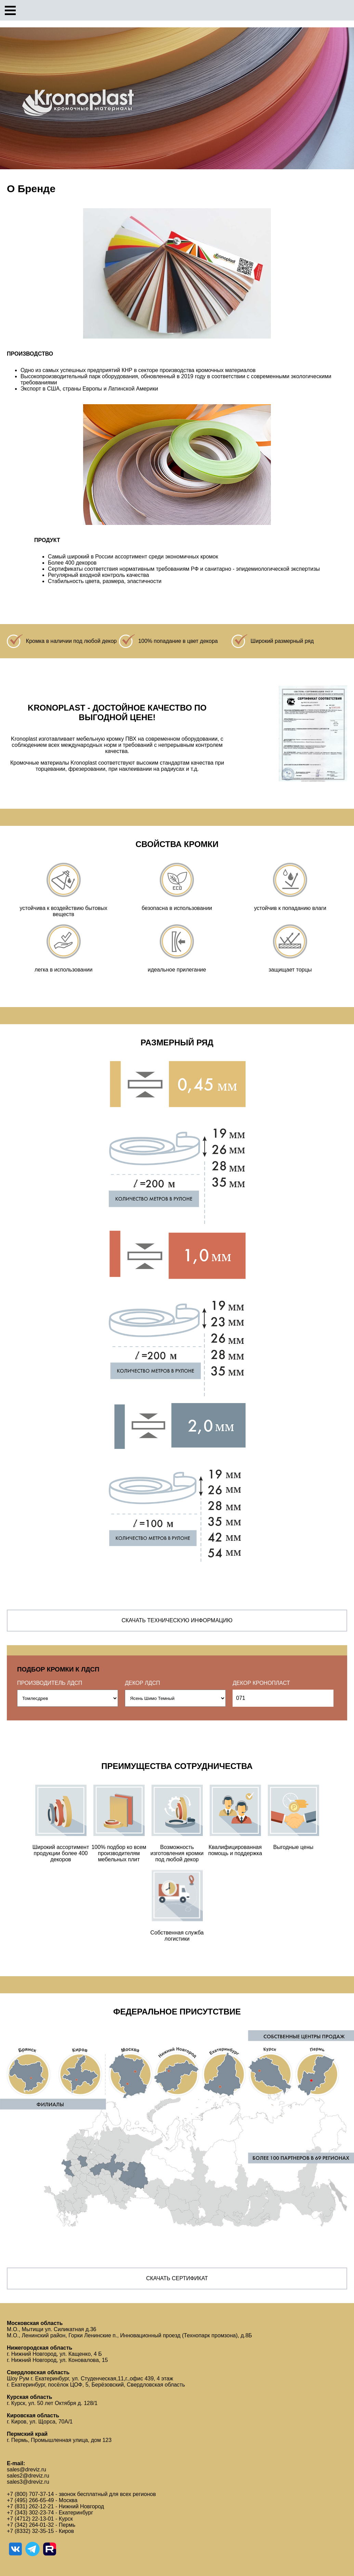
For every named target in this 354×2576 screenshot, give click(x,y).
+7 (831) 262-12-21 (30, 2506)
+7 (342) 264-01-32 (30, 2525)
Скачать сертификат (177, 2278)
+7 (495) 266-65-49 (30, 2500)
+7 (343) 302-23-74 (30, 2512)
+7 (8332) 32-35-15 (30, 2531)
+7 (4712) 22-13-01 (30, 2519)
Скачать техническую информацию (176, 1620)
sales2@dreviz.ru (28, 2476)
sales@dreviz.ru (26, 2469)
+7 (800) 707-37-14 (30, 2494)
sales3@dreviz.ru (28, 2482)
